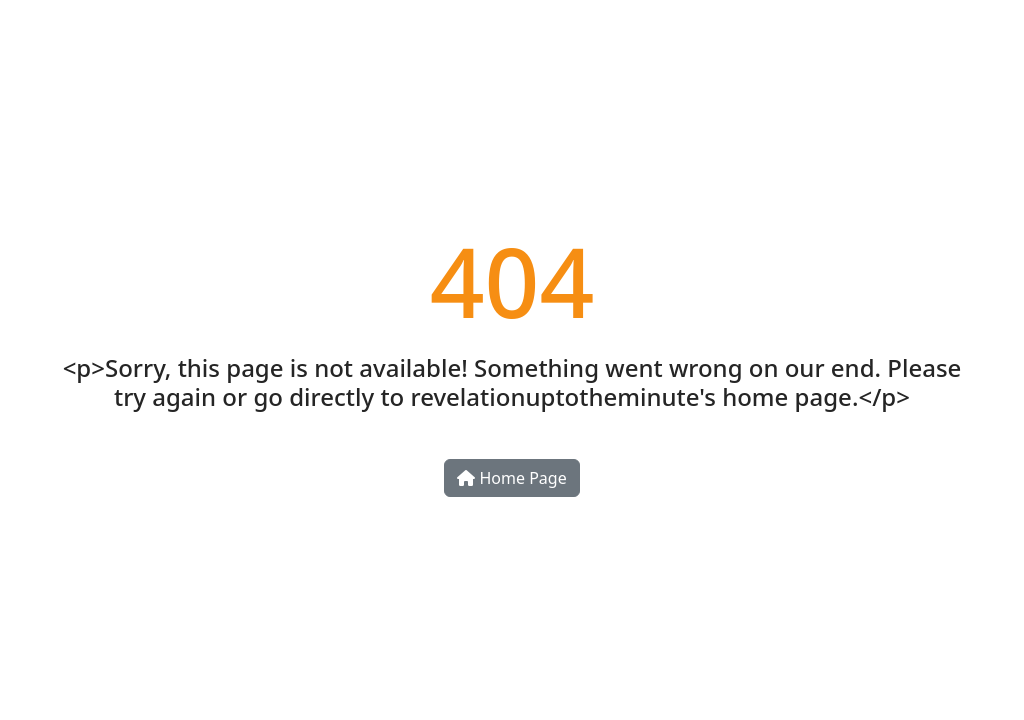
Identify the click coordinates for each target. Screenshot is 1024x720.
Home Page (511, 478)
